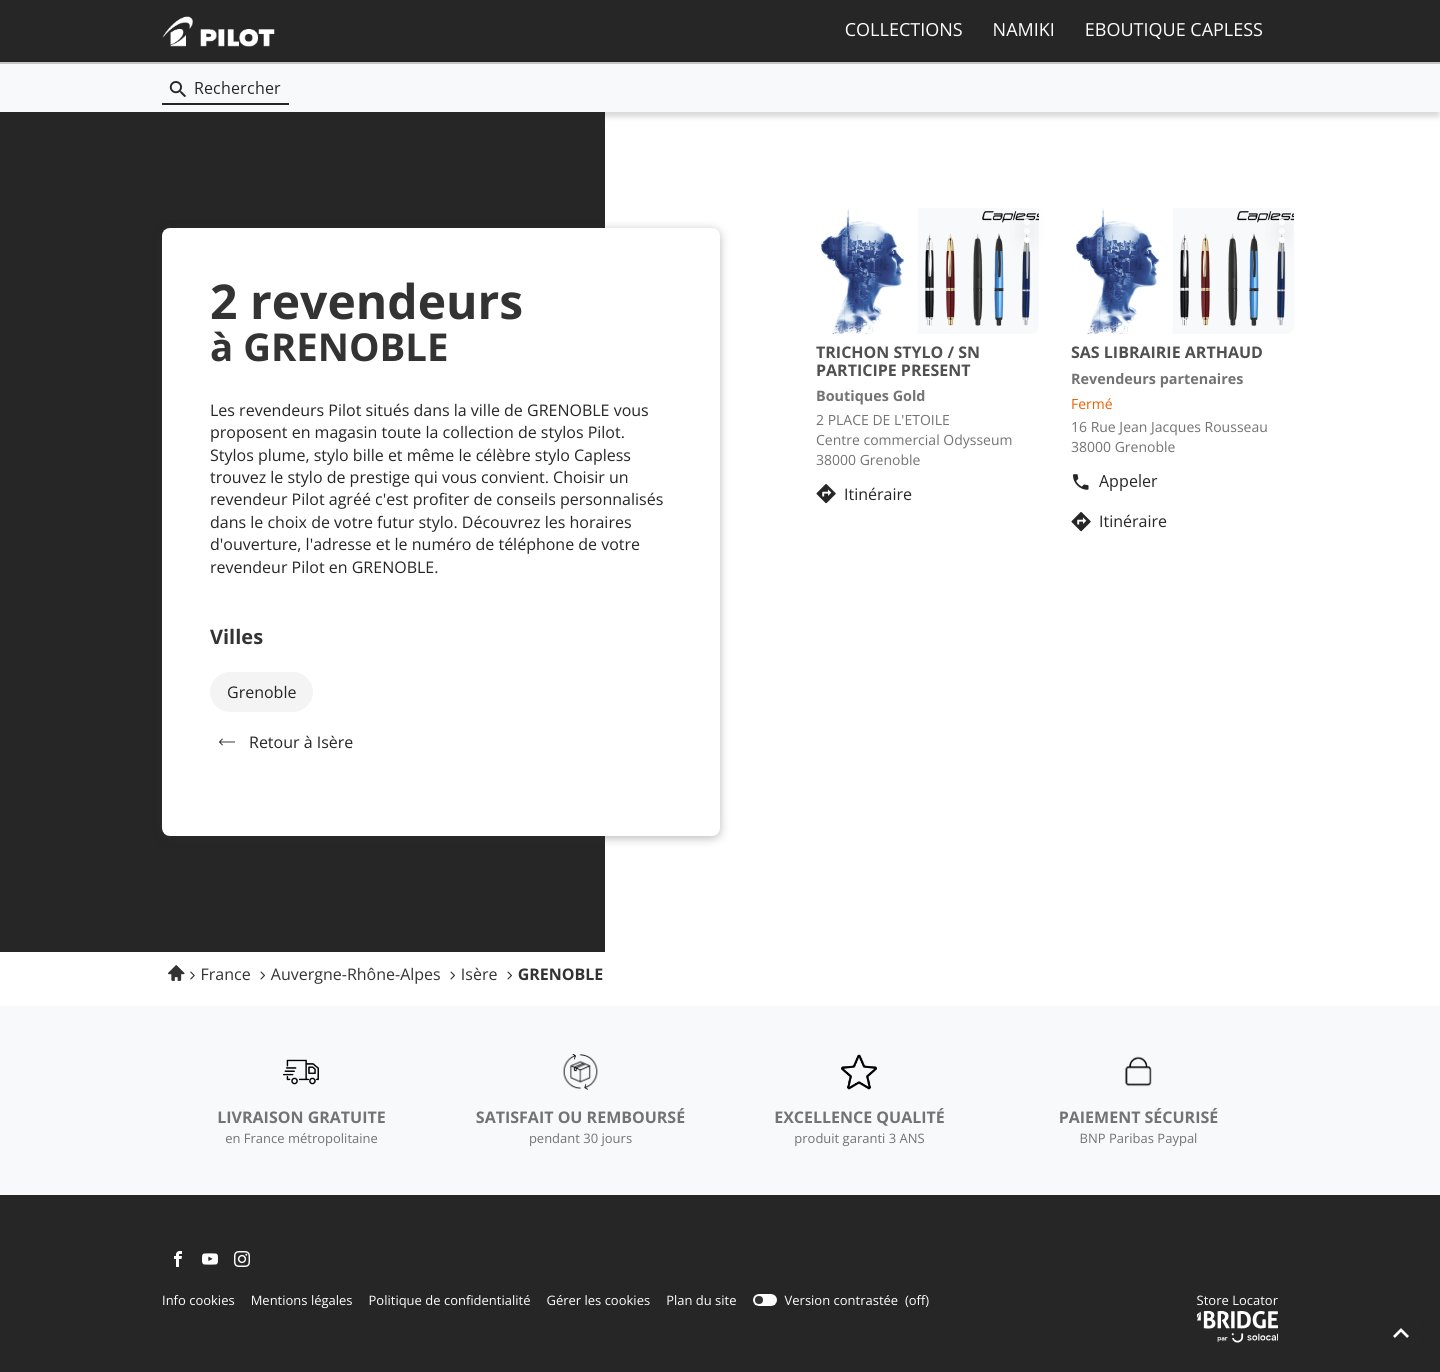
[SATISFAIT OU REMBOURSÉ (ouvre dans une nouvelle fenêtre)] (580, 1100)
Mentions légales (302, 1300)
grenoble (261, 692)
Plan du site (701, 1300)
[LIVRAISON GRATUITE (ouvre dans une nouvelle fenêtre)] (301, 1100)
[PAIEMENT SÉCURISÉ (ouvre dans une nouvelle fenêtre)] (1139, 1100)
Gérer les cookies (598, 1300)
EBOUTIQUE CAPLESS (1174, 30)
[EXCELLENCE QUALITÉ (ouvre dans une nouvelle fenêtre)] (859, 1100)
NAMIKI (1024, 30)
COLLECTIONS (904, 30)
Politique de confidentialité (450, 1300)
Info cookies (198, 1300)
